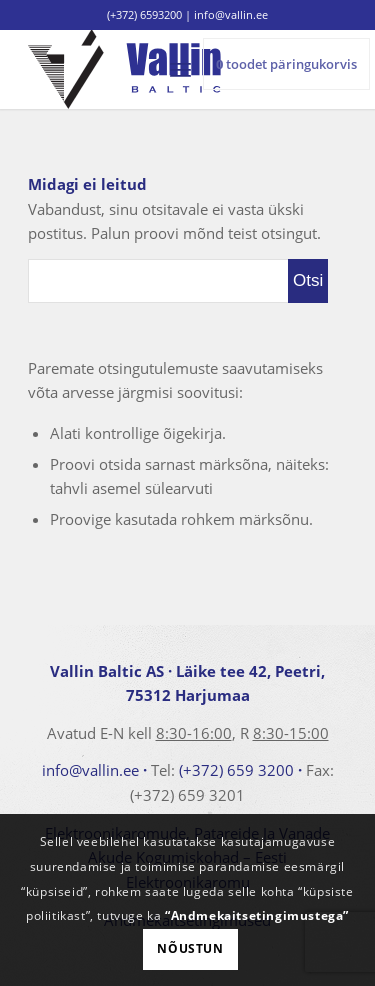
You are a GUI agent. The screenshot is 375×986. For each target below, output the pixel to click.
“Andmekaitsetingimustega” (257, 915)
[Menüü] (180, 69)
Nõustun (190, 948)
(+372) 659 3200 (236, 770)
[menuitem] (180, 69)
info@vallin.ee (90, 770)
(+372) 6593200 (144, 14)
